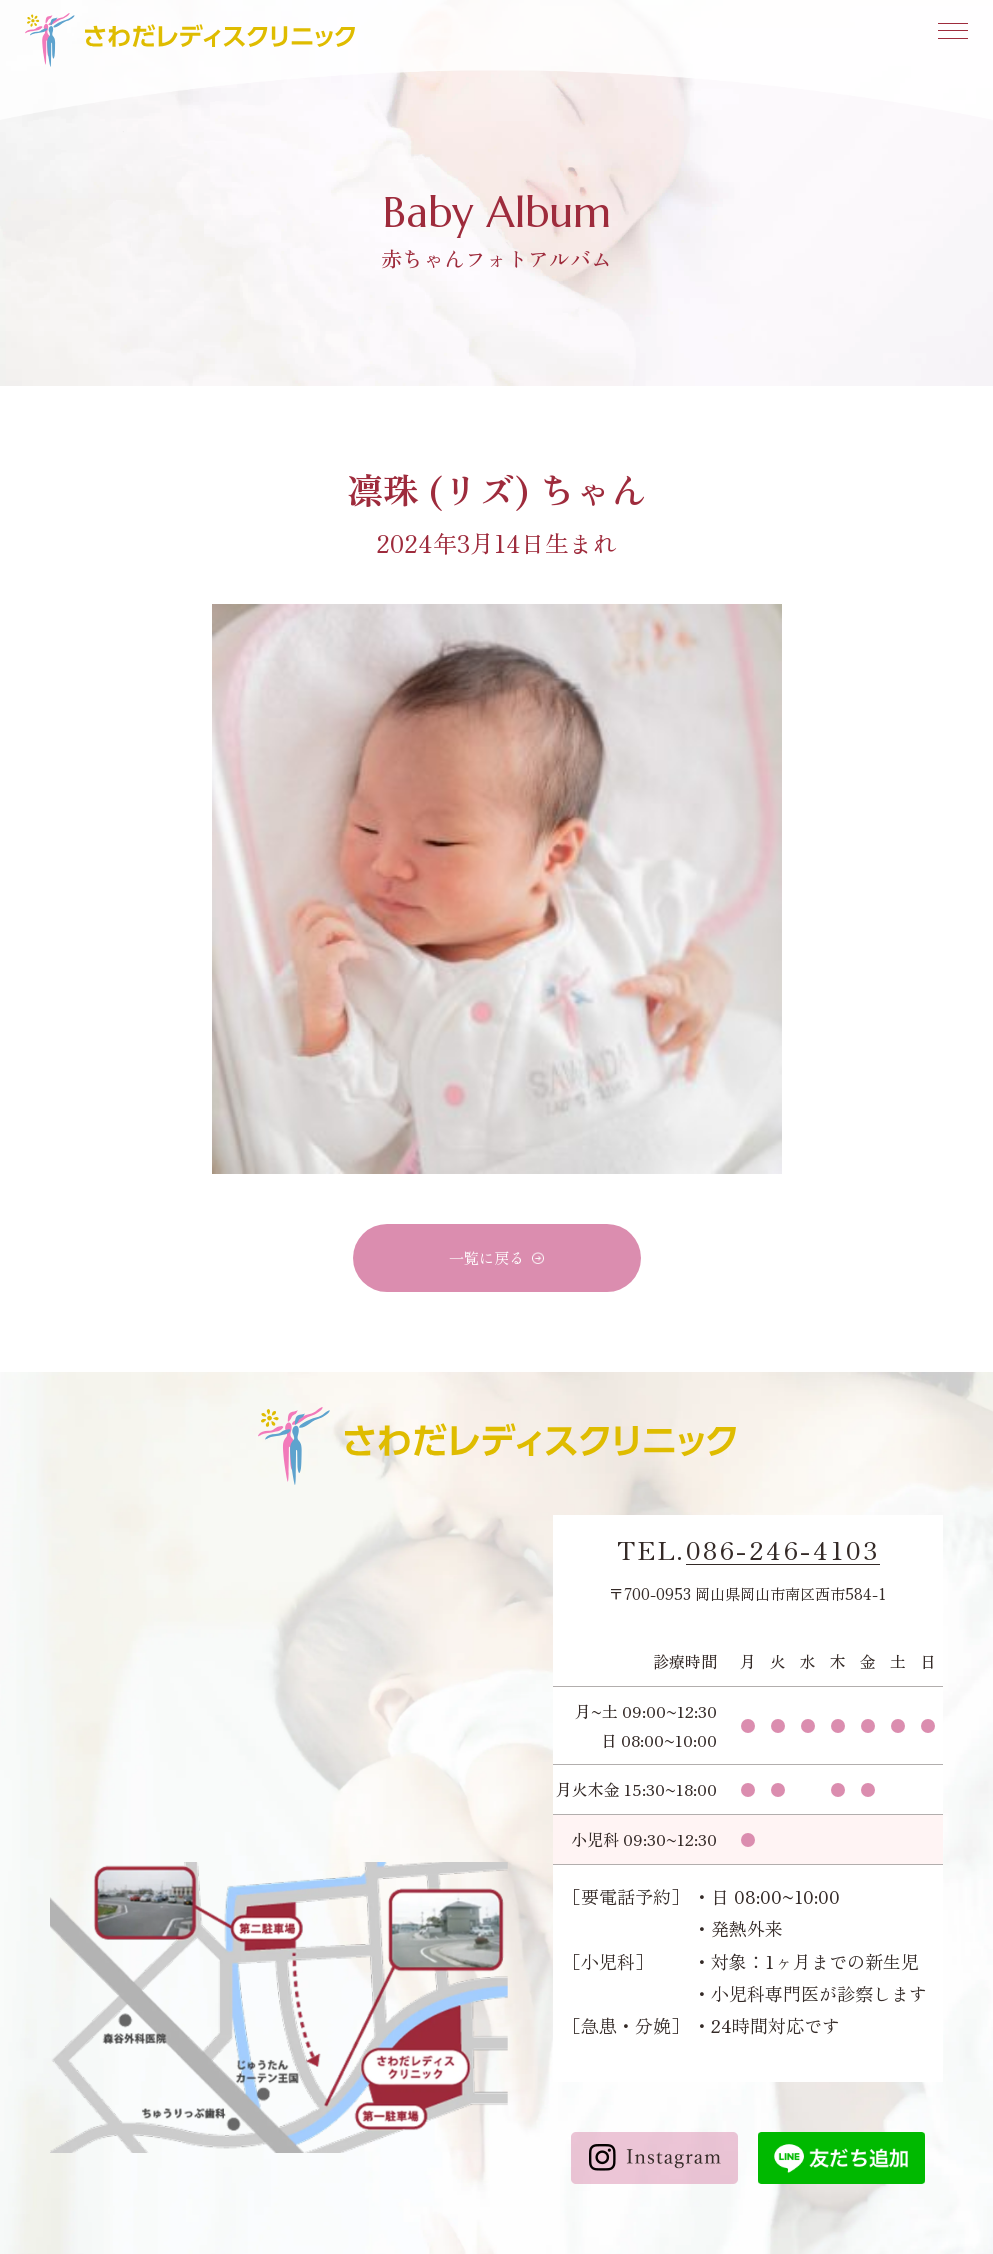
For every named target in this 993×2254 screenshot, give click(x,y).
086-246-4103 (783, 1550)
